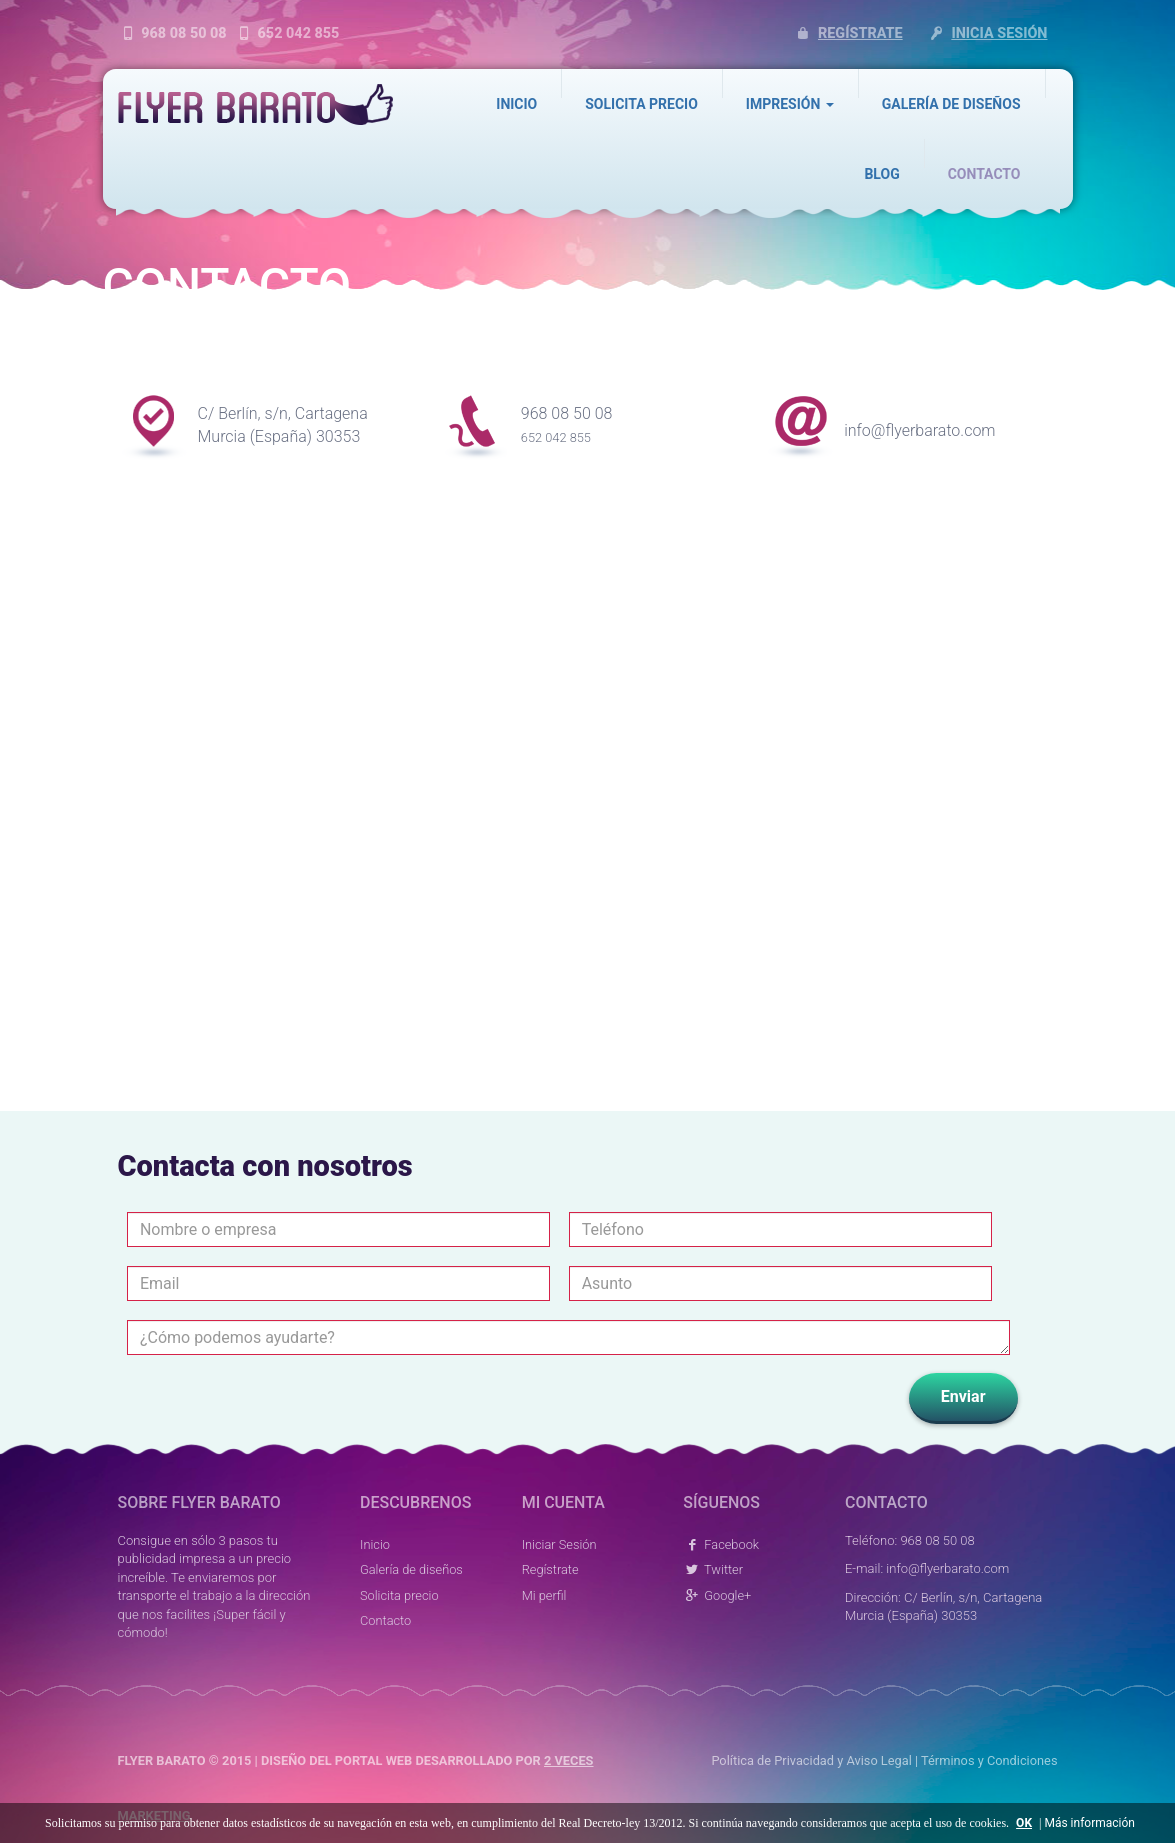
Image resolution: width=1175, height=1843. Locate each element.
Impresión (790, 104)
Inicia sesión (986, 33)
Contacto (984, 174)
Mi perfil (544, 1595)
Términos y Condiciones (989, 1760)
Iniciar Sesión (559, 1544)
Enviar (963, 1396)
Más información (1089, 1823)
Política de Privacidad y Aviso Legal (811, 1760)
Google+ (717, 1595)
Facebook (721, 1544)
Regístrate (848, 33)
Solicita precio (641, 104)
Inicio (516, 104)
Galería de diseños (951, 104)
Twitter (713, 1569)
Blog (881, 174)
